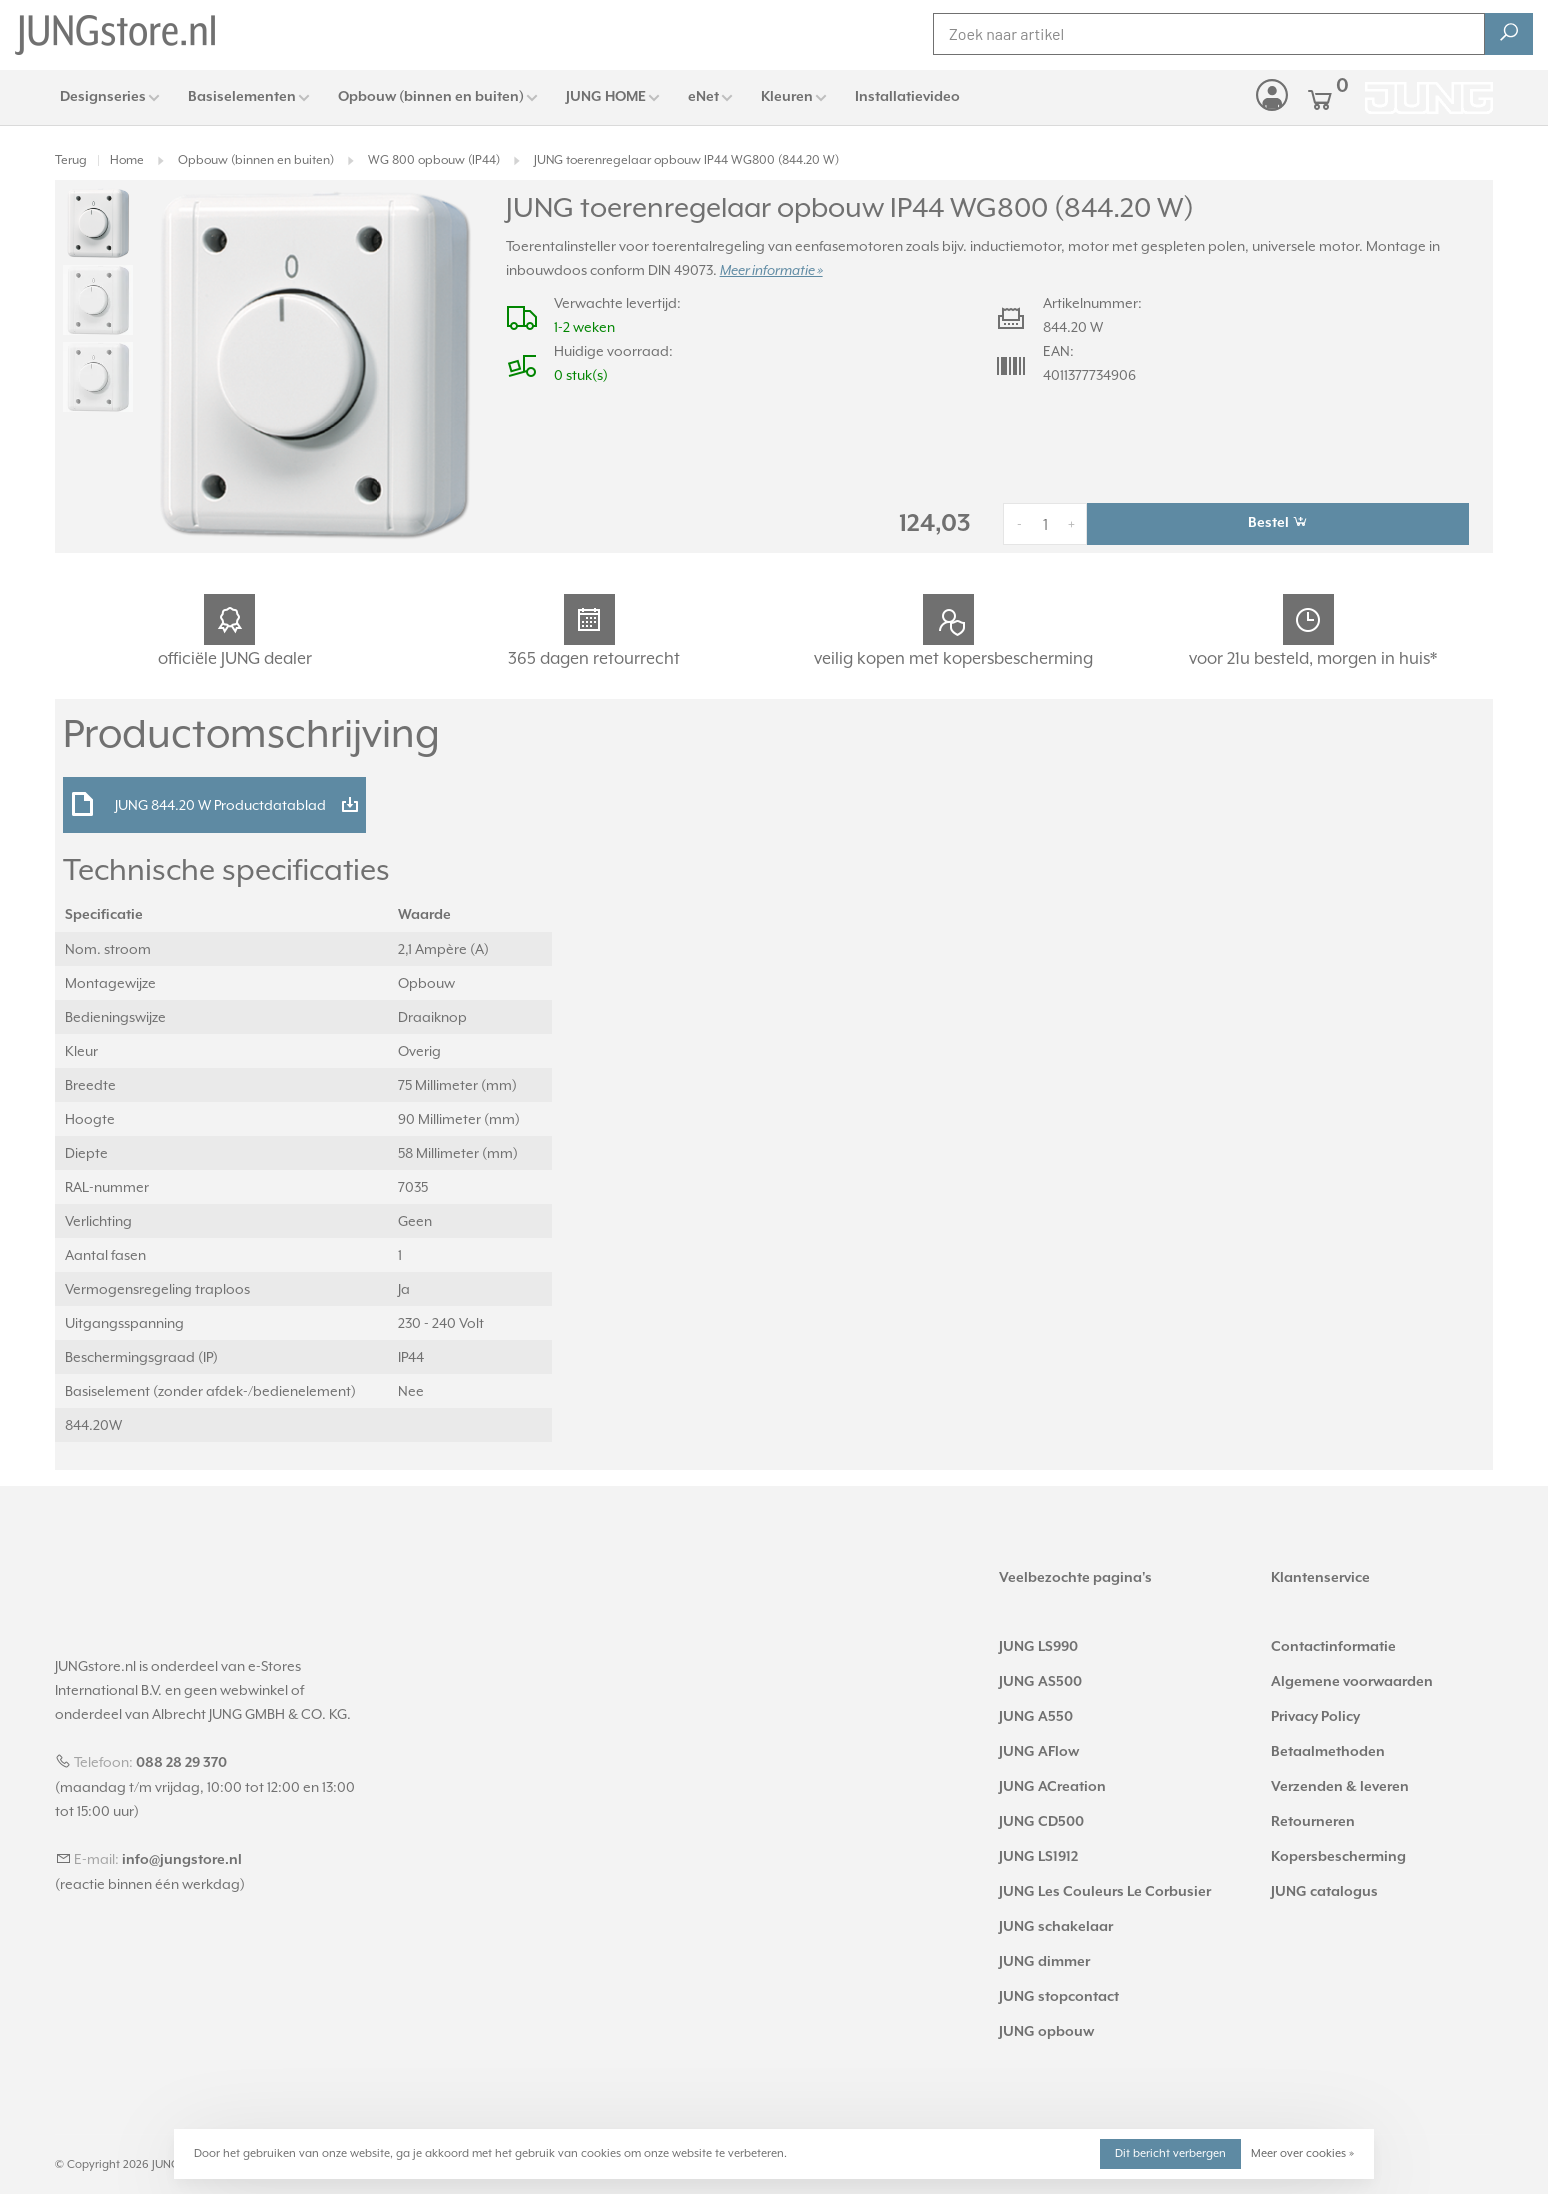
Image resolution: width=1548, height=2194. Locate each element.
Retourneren (1313, 1822)
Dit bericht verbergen (1170, 2153)
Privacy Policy (1315, 1717)
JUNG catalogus (1324, 1892)
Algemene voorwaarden (1352, 1682)
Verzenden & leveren (1340, 1787)
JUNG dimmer (1044, 1962)
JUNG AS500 (1040, 1682)
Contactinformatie (1333, 1647)
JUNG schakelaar (1056, 1927)
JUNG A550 (1036, 1717)
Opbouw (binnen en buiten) (431, 97)
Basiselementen (242, 97)
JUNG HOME (606, 97)
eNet (703, 97)
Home (127, 160)
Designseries (103, 97)
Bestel (1278, 522)
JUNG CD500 (1041, 1822)
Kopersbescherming (1338, 1857)
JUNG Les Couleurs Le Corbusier (1105, 1892)
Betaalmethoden (1328, 1752)
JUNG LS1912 (1038, 1857)
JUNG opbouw (1046, 2032)
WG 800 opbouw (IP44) (434, 160)
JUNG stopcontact (1059, 1997)
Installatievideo (907, 97)
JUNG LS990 (1038, 1647)
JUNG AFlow (1039, 1752)
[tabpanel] (314, 364)
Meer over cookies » (1302, 2153)
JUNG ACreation (1052, 1787)
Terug (71, 160)
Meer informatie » (771, 271)
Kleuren (787, 97)
